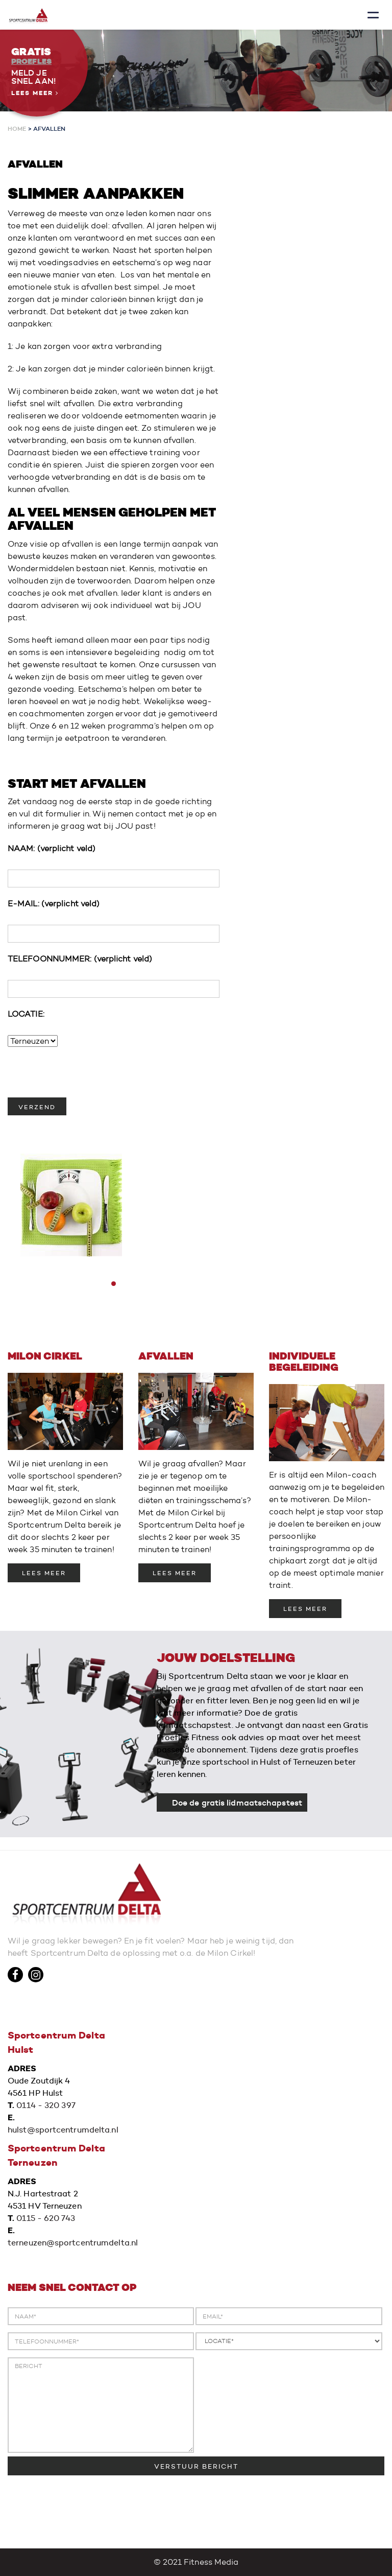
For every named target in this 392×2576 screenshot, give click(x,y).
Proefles (31, 61)
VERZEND (37, 1107)
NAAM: (51, 848)
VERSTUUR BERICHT (196, 2466)
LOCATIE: (26, 1014)
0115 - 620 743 (45, 2218)
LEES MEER (44, 1573)
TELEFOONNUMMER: (80, 959)
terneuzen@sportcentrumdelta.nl (73, 2242)
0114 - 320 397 (45, 2105)
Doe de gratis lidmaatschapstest (237, 1802)
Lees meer (35, 93)
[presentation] (85, 1077)
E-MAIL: (54, 903)
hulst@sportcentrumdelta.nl (63, 2130)
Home (17, 128)
